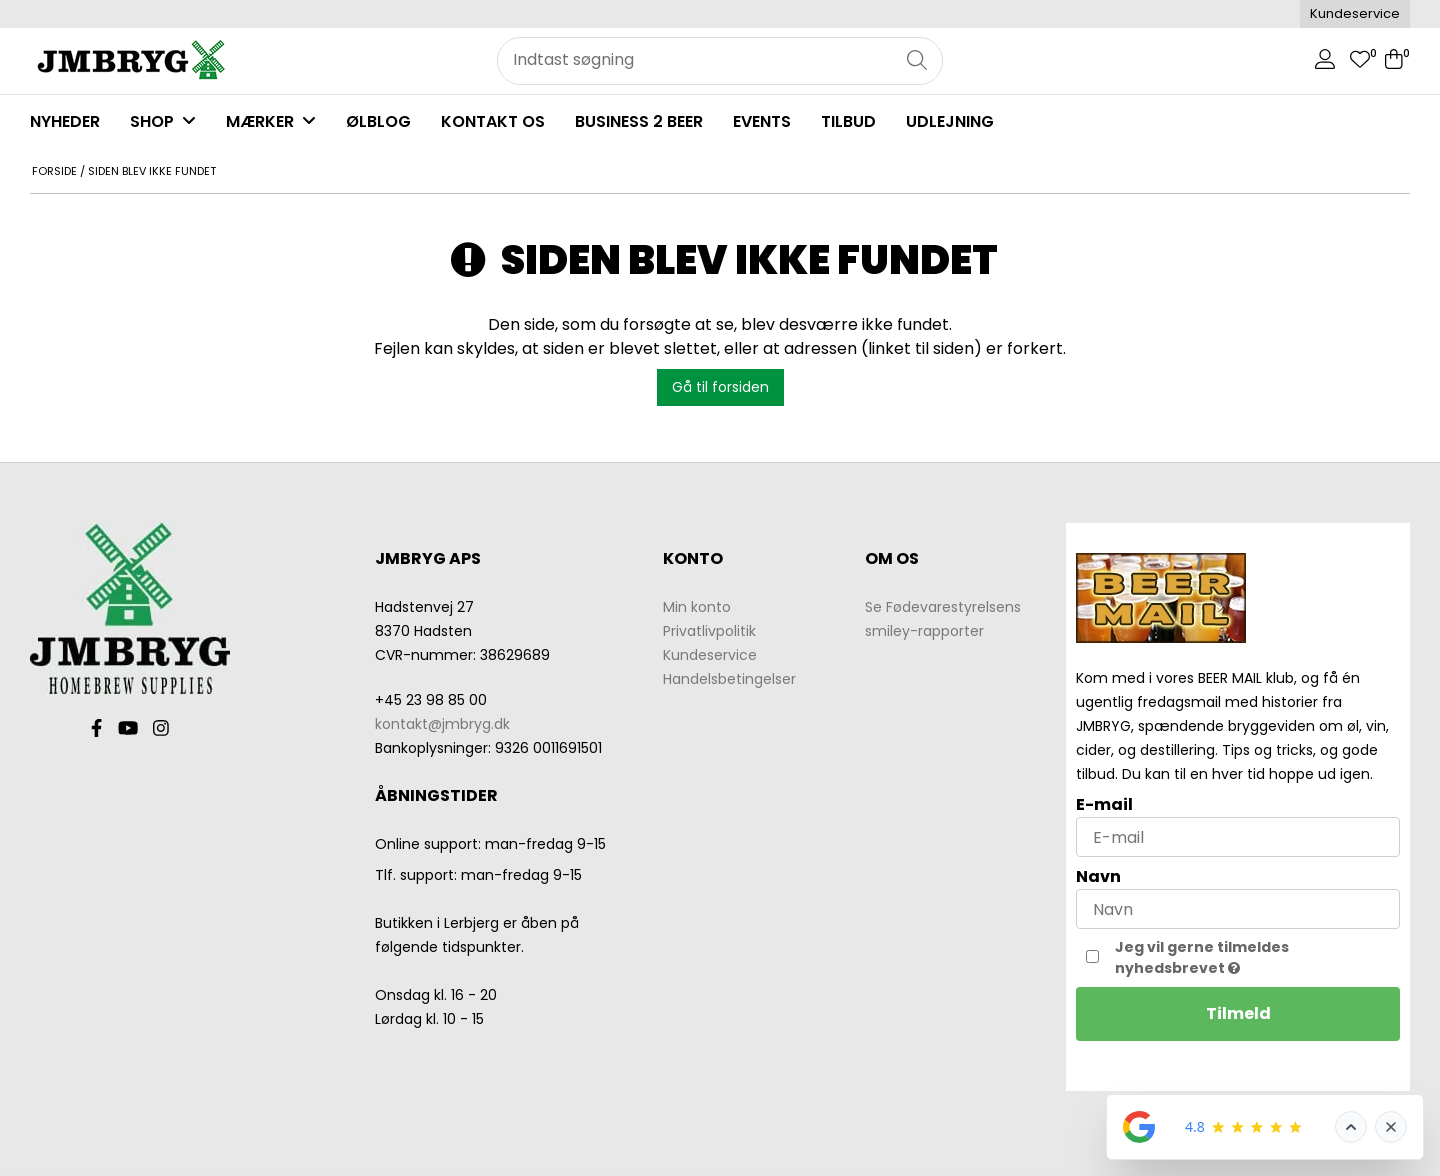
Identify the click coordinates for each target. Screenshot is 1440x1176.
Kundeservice (1355, 13)
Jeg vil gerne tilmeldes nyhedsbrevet (1244, 957)
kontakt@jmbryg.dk (442, 724)
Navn (1098, 876)
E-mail (1104, 804)
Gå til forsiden (720, 387)
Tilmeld (1238, 1013)
